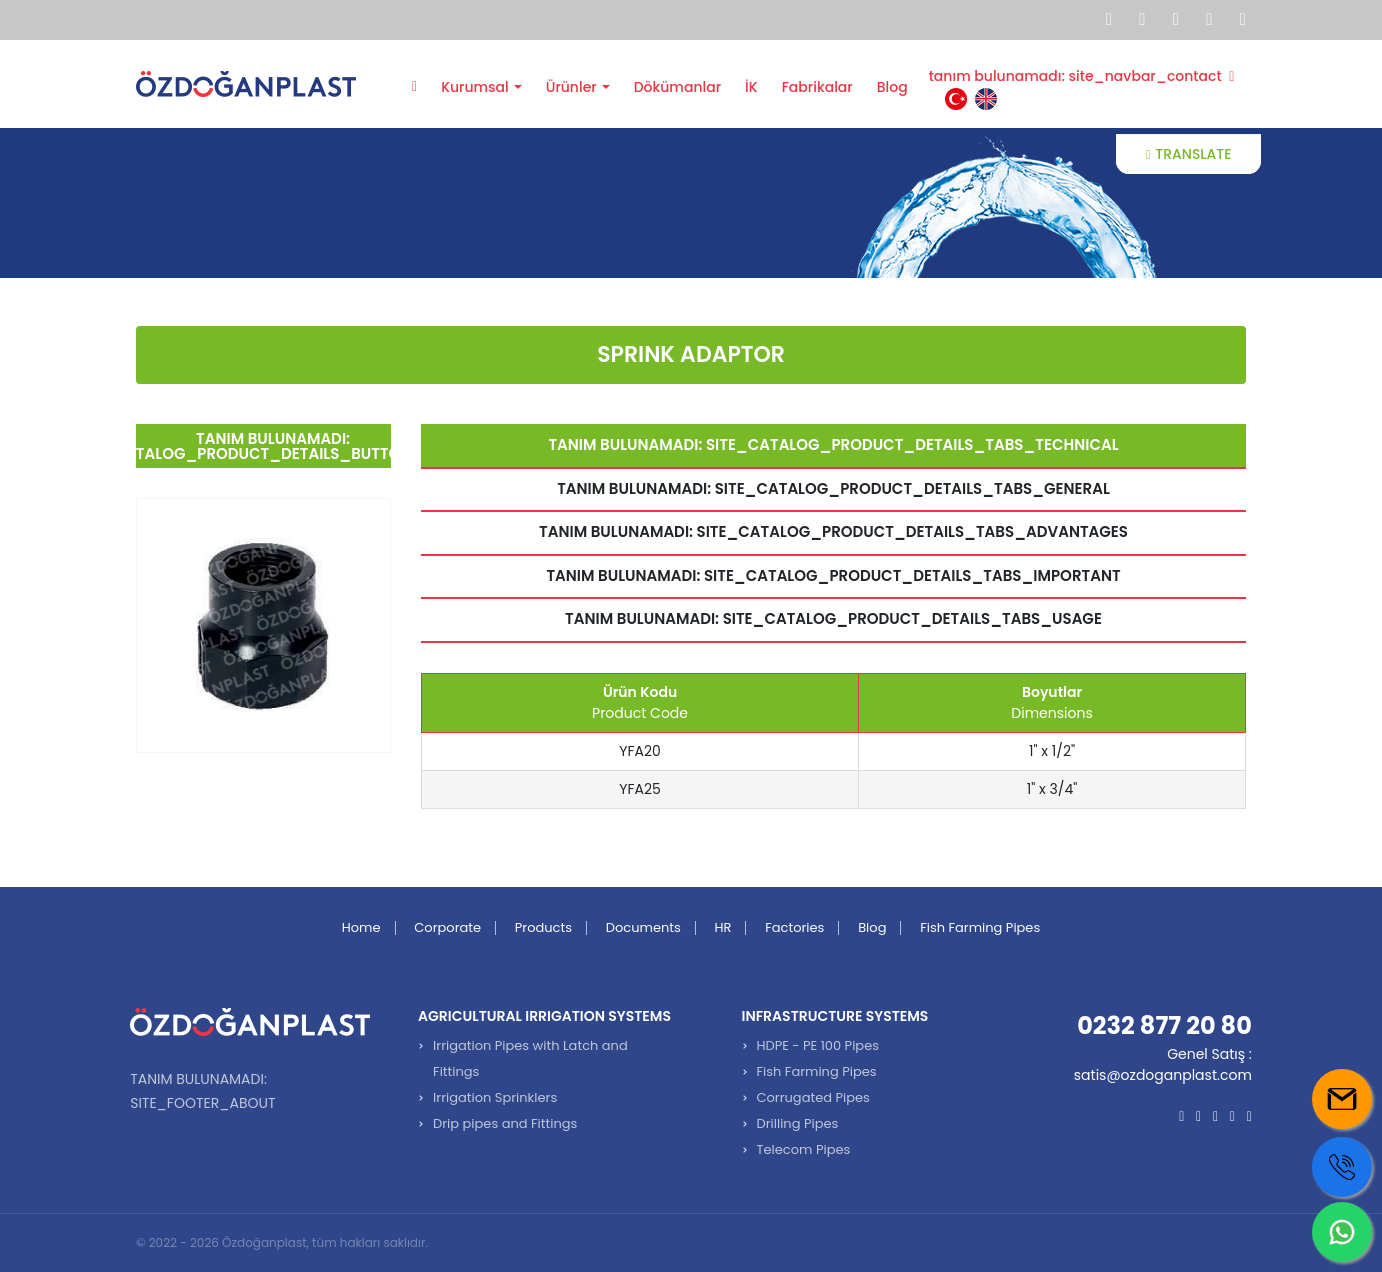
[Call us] (1342, 1167)
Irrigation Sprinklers (495, 1097)
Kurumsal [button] (475, 87)
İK (751, 87)
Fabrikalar (817, 87)
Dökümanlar (677, 87)
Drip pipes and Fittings (505, 1123)
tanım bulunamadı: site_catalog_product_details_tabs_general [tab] (833, 488)
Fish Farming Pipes (980, 927)
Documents (643, 927)
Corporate (447, 927)
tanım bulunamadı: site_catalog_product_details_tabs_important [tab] (833, 575)
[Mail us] (1342, 1099)
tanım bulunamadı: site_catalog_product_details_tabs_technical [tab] (833, 444)
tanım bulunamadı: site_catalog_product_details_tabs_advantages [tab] (833, 531)
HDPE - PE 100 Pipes (818, 1045)
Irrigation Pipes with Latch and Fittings (530, 1058)
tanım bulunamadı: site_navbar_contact (1082, 76)
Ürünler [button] (571, 87)
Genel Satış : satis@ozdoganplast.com (1163, 1064)
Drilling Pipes (798, 1123)
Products (543, 927)
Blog (892, 87)
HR (723, 927)
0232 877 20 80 (1164, 1025)
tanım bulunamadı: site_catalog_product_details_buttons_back (263, 446)
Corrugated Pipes (813, 1097)
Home (361, 927)
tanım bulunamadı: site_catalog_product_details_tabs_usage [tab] (833, 618)
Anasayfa (414, 85)
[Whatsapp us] (1342, 1232)
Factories (794, 927)
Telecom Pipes (804, 1149)
